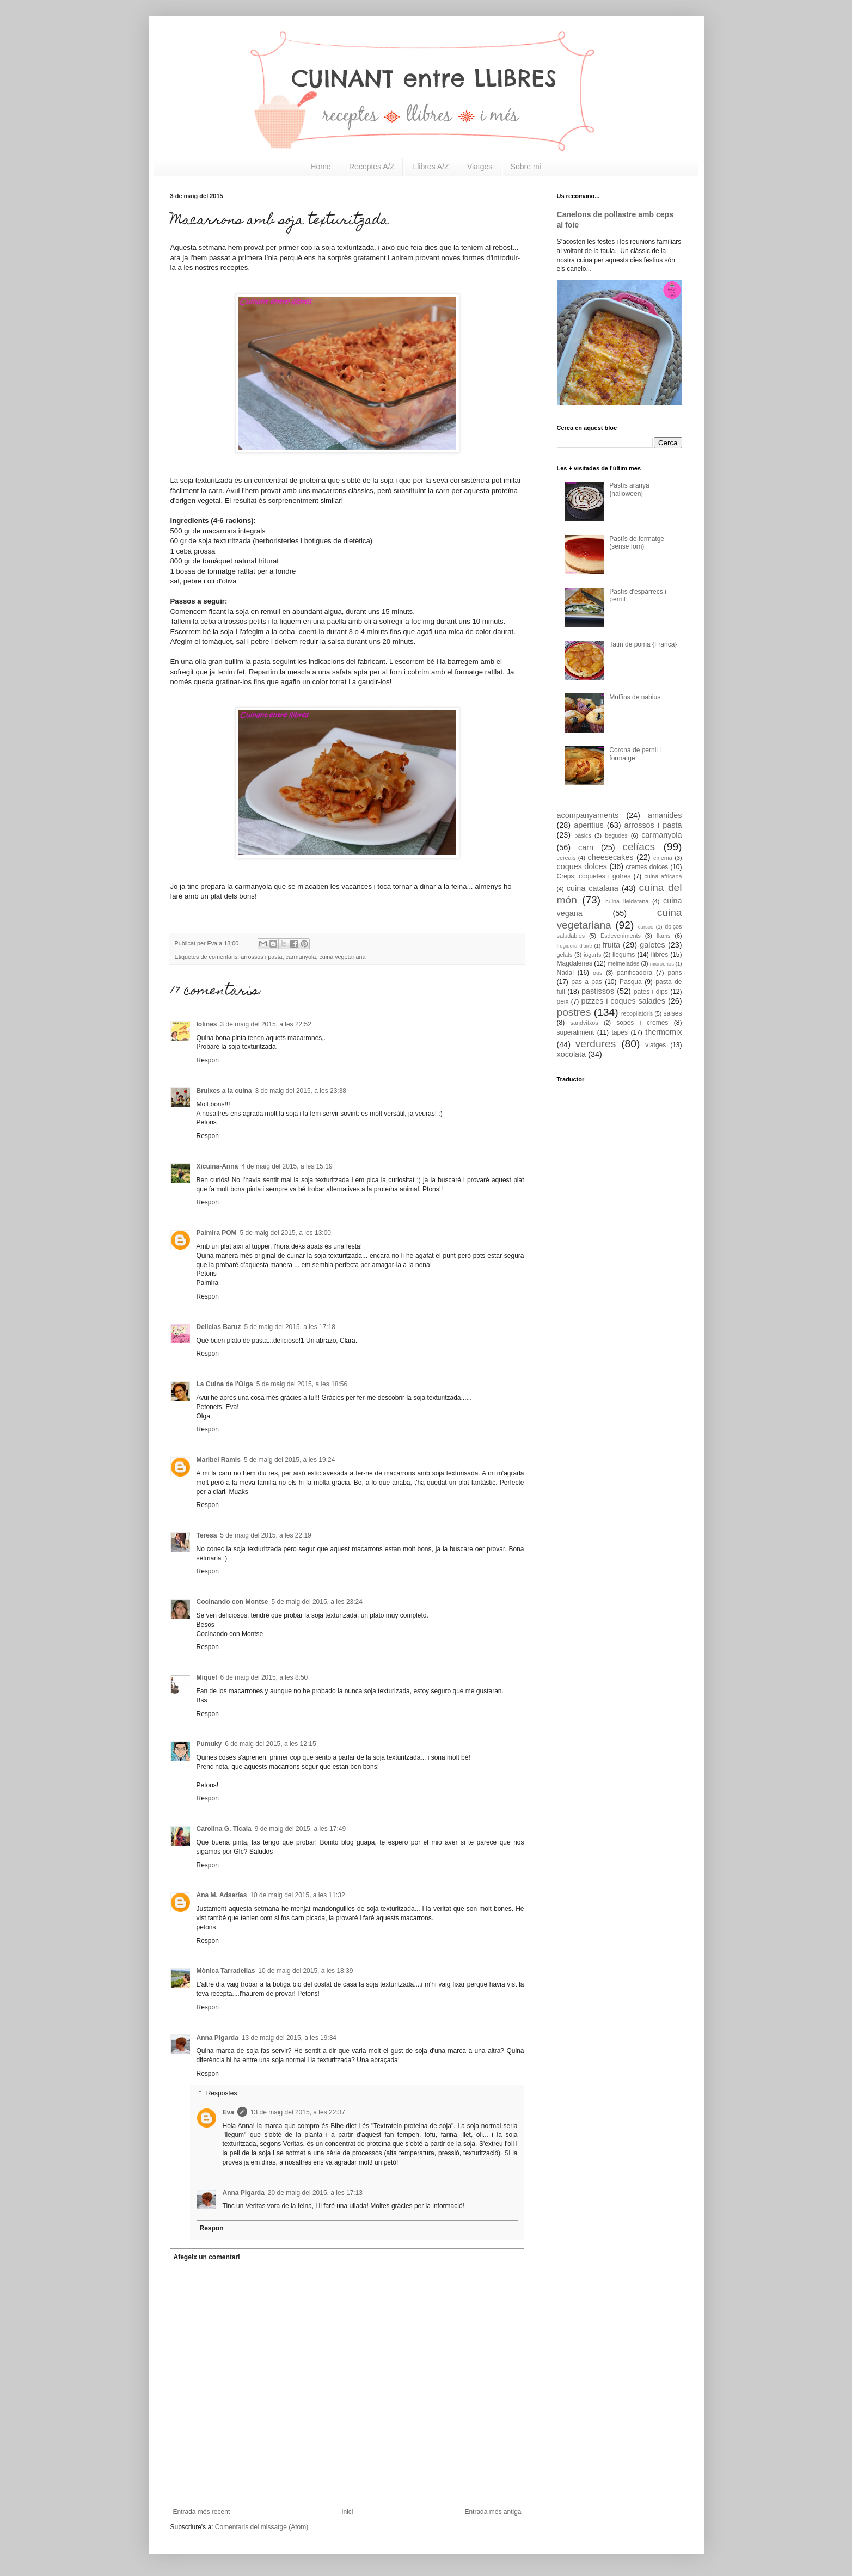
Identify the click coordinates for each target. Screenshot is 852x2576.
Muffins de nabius (634, 697)
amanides (665, 815)
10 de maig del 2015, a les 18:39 (305, 1971)
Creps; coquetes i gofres (594, 876)
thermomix (663, 1032)
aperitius (588, 825)
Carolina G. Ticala (224, 1829)
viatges (655, 1045)
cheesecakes (610, 857)
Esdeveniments (620, 935)
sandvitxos (584, 1022)
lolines (207, 1024)
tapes (620, 1032)
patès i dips (651, 991)
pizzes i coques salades (623, 1001)
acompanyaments (588, 815)
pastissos (597, 991)
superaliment (575, 1032)
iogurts (592, 954)
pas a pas (586, 982)
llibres (659, 954)
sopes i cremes (642, 1022)
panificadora (634, 972)
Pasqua (631, 982)
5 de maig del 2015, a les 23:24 (317, 1602)
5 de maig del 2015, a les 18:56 (301, 1384)
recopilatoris (637, 1013)
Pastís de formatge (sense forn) (636, 542)
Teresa (207, 1535)
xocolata (571, 1054)
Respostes (221, 2093)
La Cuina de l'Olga (225, 1384)
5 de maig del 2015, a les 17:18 (289, 1327)
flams (664, 935)
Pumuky (209, 1744)
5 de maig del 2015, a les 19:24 (289, 1460)
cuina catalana (592, 888)
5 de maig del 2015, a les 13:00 (285, 1233)
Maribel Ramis (219, 1460)
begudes (616, 835)
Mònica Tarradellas (226, 1971)
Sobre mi (526, 166)
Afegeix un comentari (207, 2257)
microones (662, 964)
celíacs (638, 846)
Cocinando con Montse (232, 1602)
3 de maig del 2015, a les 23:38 (300, 1091)
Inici (347, 2512)
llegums (623, 954)
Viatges (479, 166)
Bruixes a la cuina (224, 1091)
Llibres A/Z (431, 166)
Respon (208, 1060)
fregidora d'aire (574, 946)
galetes (652, 944)
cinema (662, 857)
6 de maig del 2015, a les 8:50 (264, 1677)
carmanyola (301, 957)
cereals (566, 857)
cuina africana (663, 876)
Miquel (207, 1677)
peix (563, 1001)
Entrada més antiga (492, 2512)
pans (674, 972)
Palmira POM (217, 1233)
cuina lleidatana (626, 901)
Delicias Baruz (219, 1327)
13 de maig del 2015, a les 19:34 (289, 2038)
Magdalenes (574, 963)
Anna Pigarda (217, 2038)
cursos (645, 927)
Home (320, 166)
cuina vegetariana (342, 957)
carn (585, 847)
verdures (595, 1043)
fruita (611, 944)
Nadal (565, 972)
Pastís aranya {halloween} (629, 489)
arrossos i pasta (261, 957)
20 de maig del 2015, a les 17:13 (315, 2193)
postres (574, 1012)
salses (672, 1013)
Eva (228, 2112)
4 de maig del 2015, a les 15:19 (286, 1166)
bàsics (582, 835)
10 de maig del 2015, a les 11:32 (297, 1895)
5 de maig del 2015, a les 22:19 (265, 1535)
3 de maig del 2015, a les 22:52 (265, 1024)
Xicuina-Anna (217, 1166)
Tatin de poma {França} (643, 644)
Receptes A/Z (372, 166)
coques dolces (582, 866)
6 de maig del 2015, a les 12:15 (270, 1744)
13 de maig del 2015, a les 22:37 (297, 2112)
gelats (565, 954)
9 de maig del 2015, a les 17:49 (300, 1829)
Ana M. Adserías (222, 1895)
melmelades (623, 963)
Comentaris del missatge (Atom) (261, 2527)
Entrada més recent (201, 2512)
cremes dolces (647, 867)
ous (597, 972)
